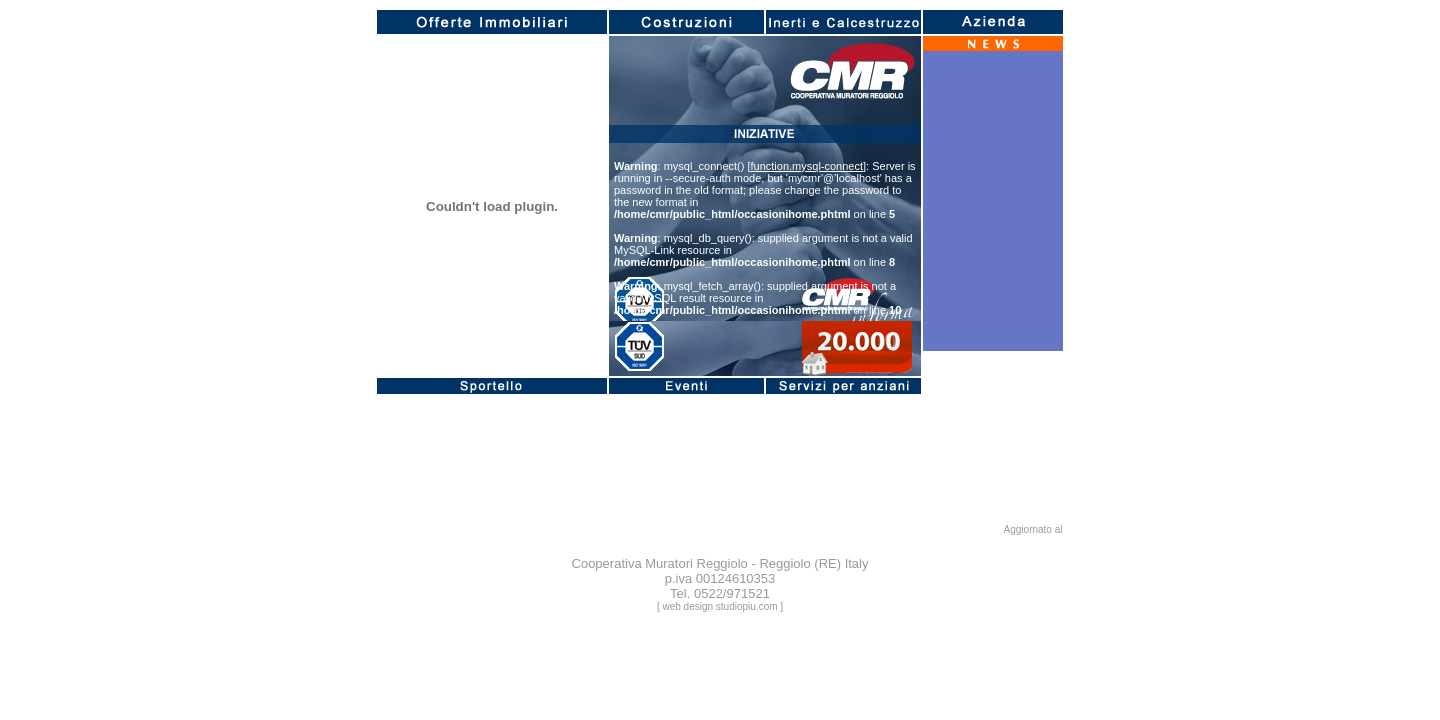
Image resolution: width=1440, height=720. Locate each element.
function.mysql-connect (807, 166)
